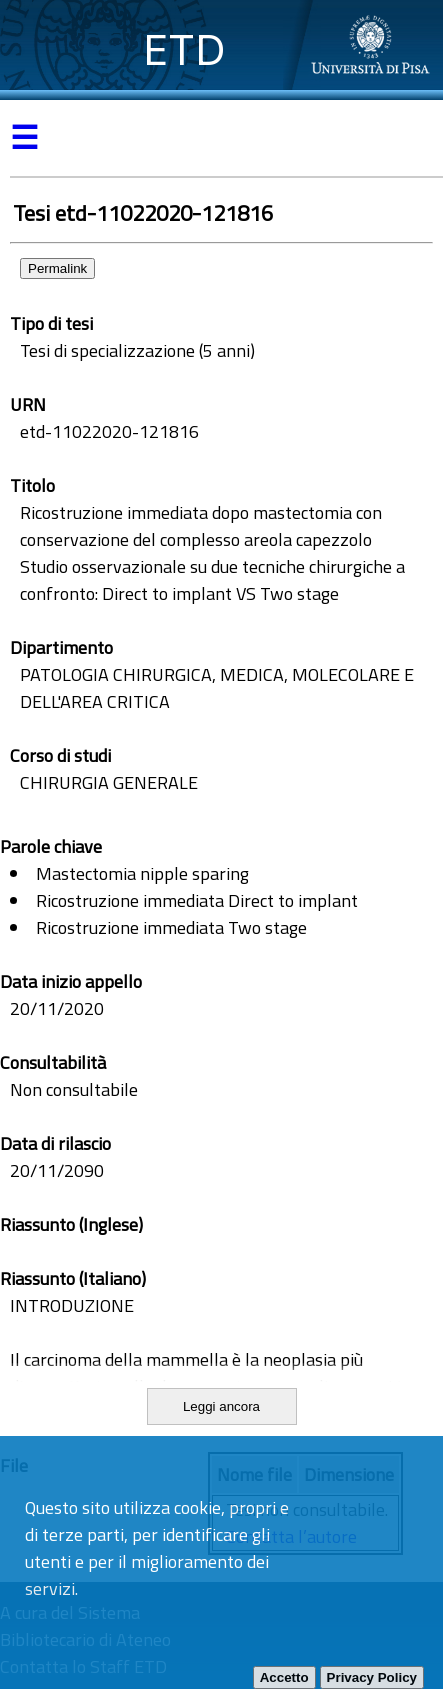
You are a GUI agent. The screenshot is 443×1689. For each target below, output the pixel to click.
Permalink (57, 268)
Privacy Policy (372, 1677)
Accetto (284, 1677)
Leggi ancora (221, 1406)
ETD (184, 49)
